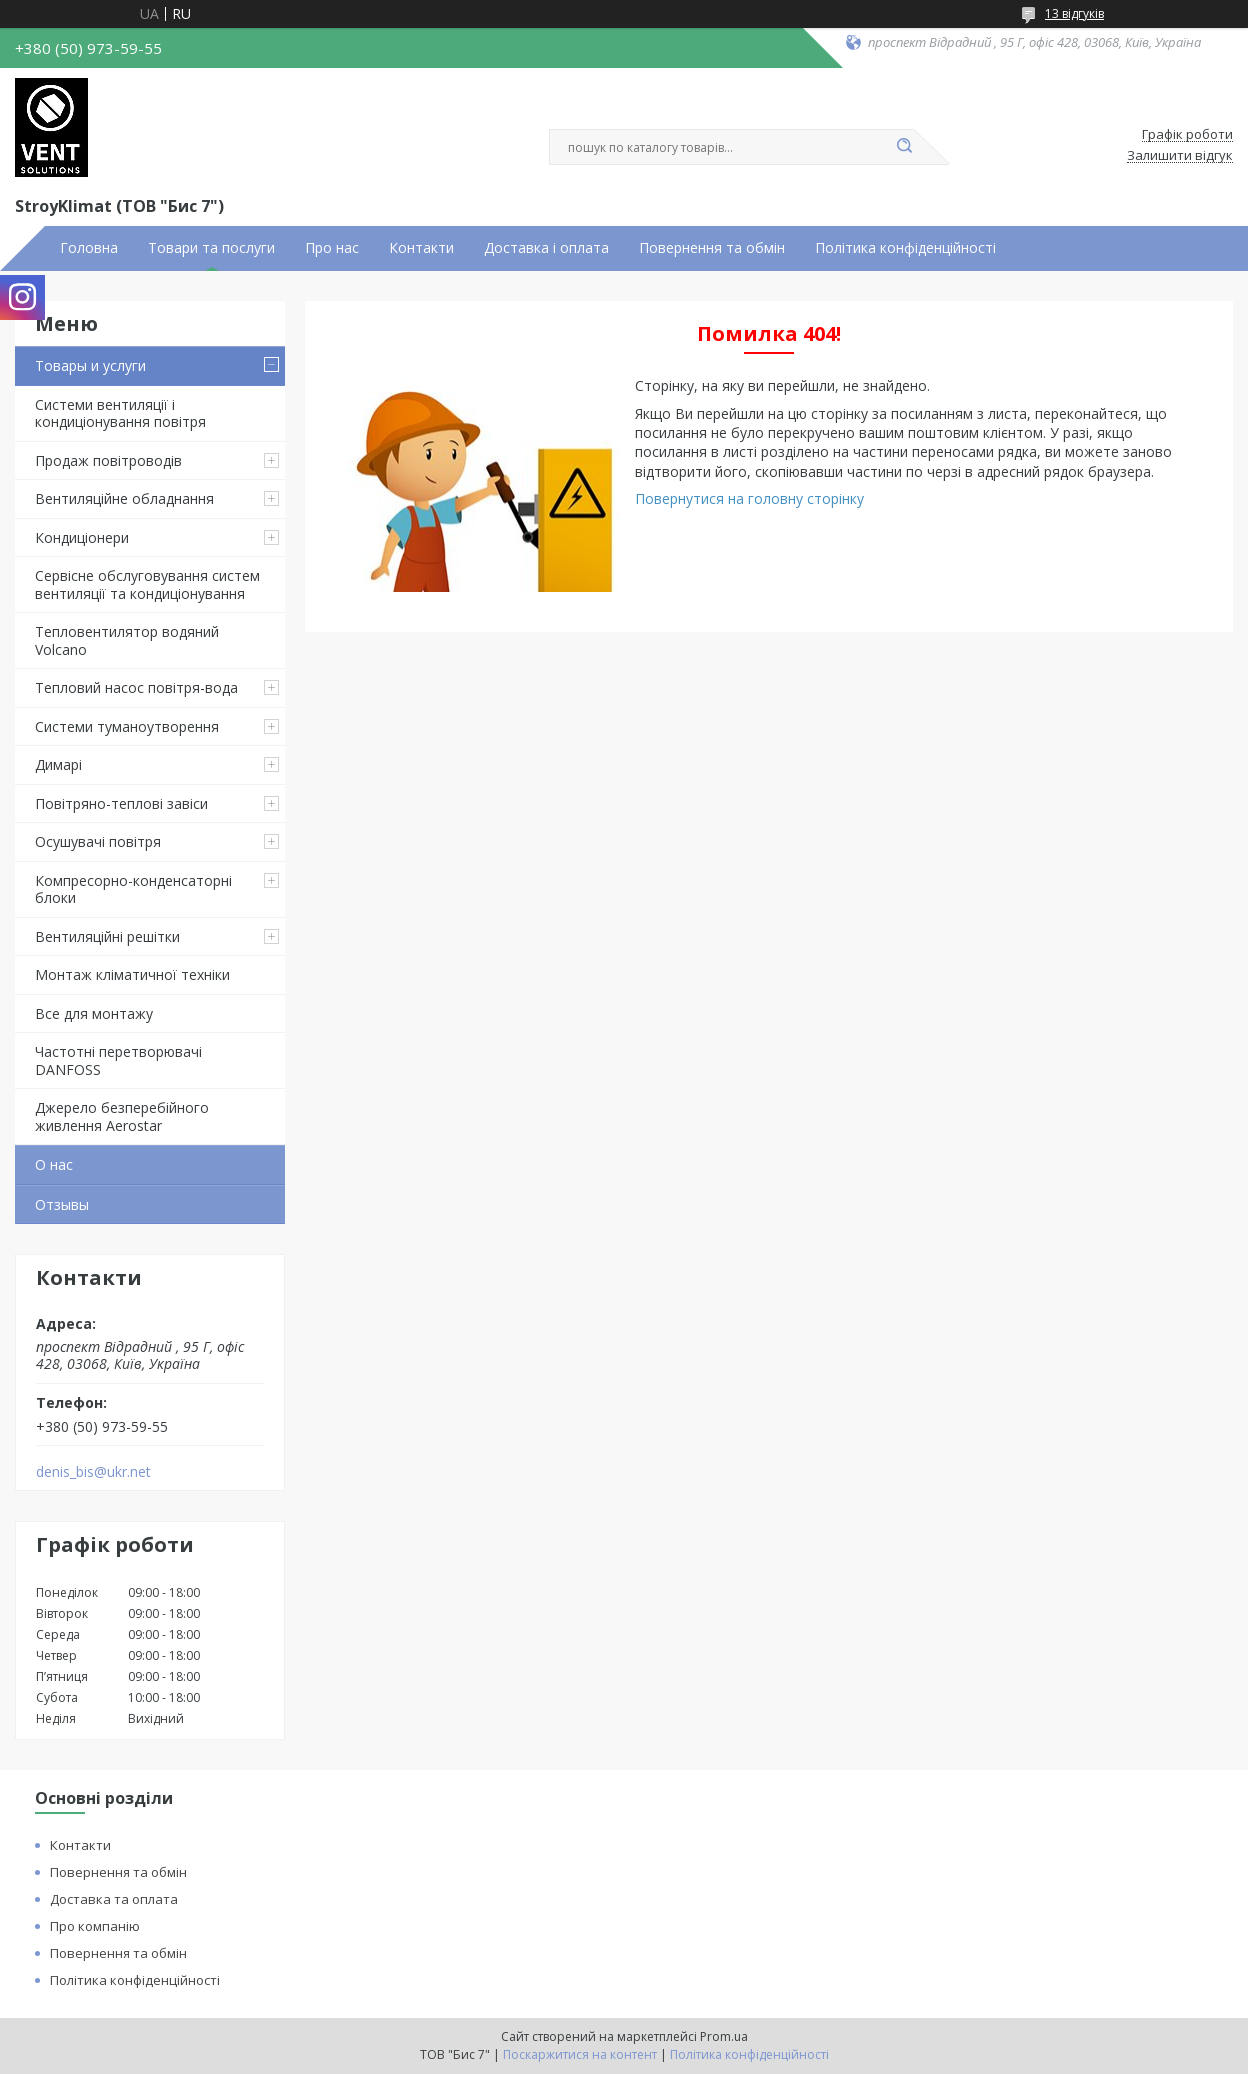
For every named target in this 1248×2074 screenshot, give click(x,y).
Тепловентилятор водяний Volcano (127, 640)
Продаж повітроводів (108, 460)
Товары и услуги (90, 365)
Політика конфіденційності (905, 248)
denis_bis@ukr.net (93, 1472)
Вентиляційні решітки (107, 936)
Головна (89, 248)
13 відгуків (1074, 13)
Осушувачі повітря (98, 841)
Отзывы (62, 1204)
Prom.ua (724, 2036)
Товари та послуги (211, 248)
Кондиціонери (82, 537)
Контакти (421, 248)
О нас (54, 1164)
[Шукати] (904, 147)
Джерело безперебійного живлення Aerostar (122, 1116)
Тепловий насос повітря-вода (136, 687)
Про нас (332, 248)
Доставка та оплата (114, 1899)
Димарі (58, 764)
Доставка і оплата (546, 248)
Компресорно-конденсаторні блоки (133, 889)
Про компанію (95, 1926)
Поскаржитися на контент (580, 2054)
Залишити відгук (1180, 156)
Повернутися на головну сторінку (749, 498)
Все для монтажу (94, 1013)
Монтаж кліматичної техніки (132, 974)
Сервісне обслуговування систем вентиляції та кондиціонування (147, 584)
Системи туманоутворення (127, 726)
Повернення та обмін (712, 248)
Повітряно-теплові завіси (121, 803)
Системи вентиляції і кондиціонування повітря (120, 413)
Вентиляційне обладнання (124, 498)
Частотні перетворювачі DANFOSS (118, 1060)
